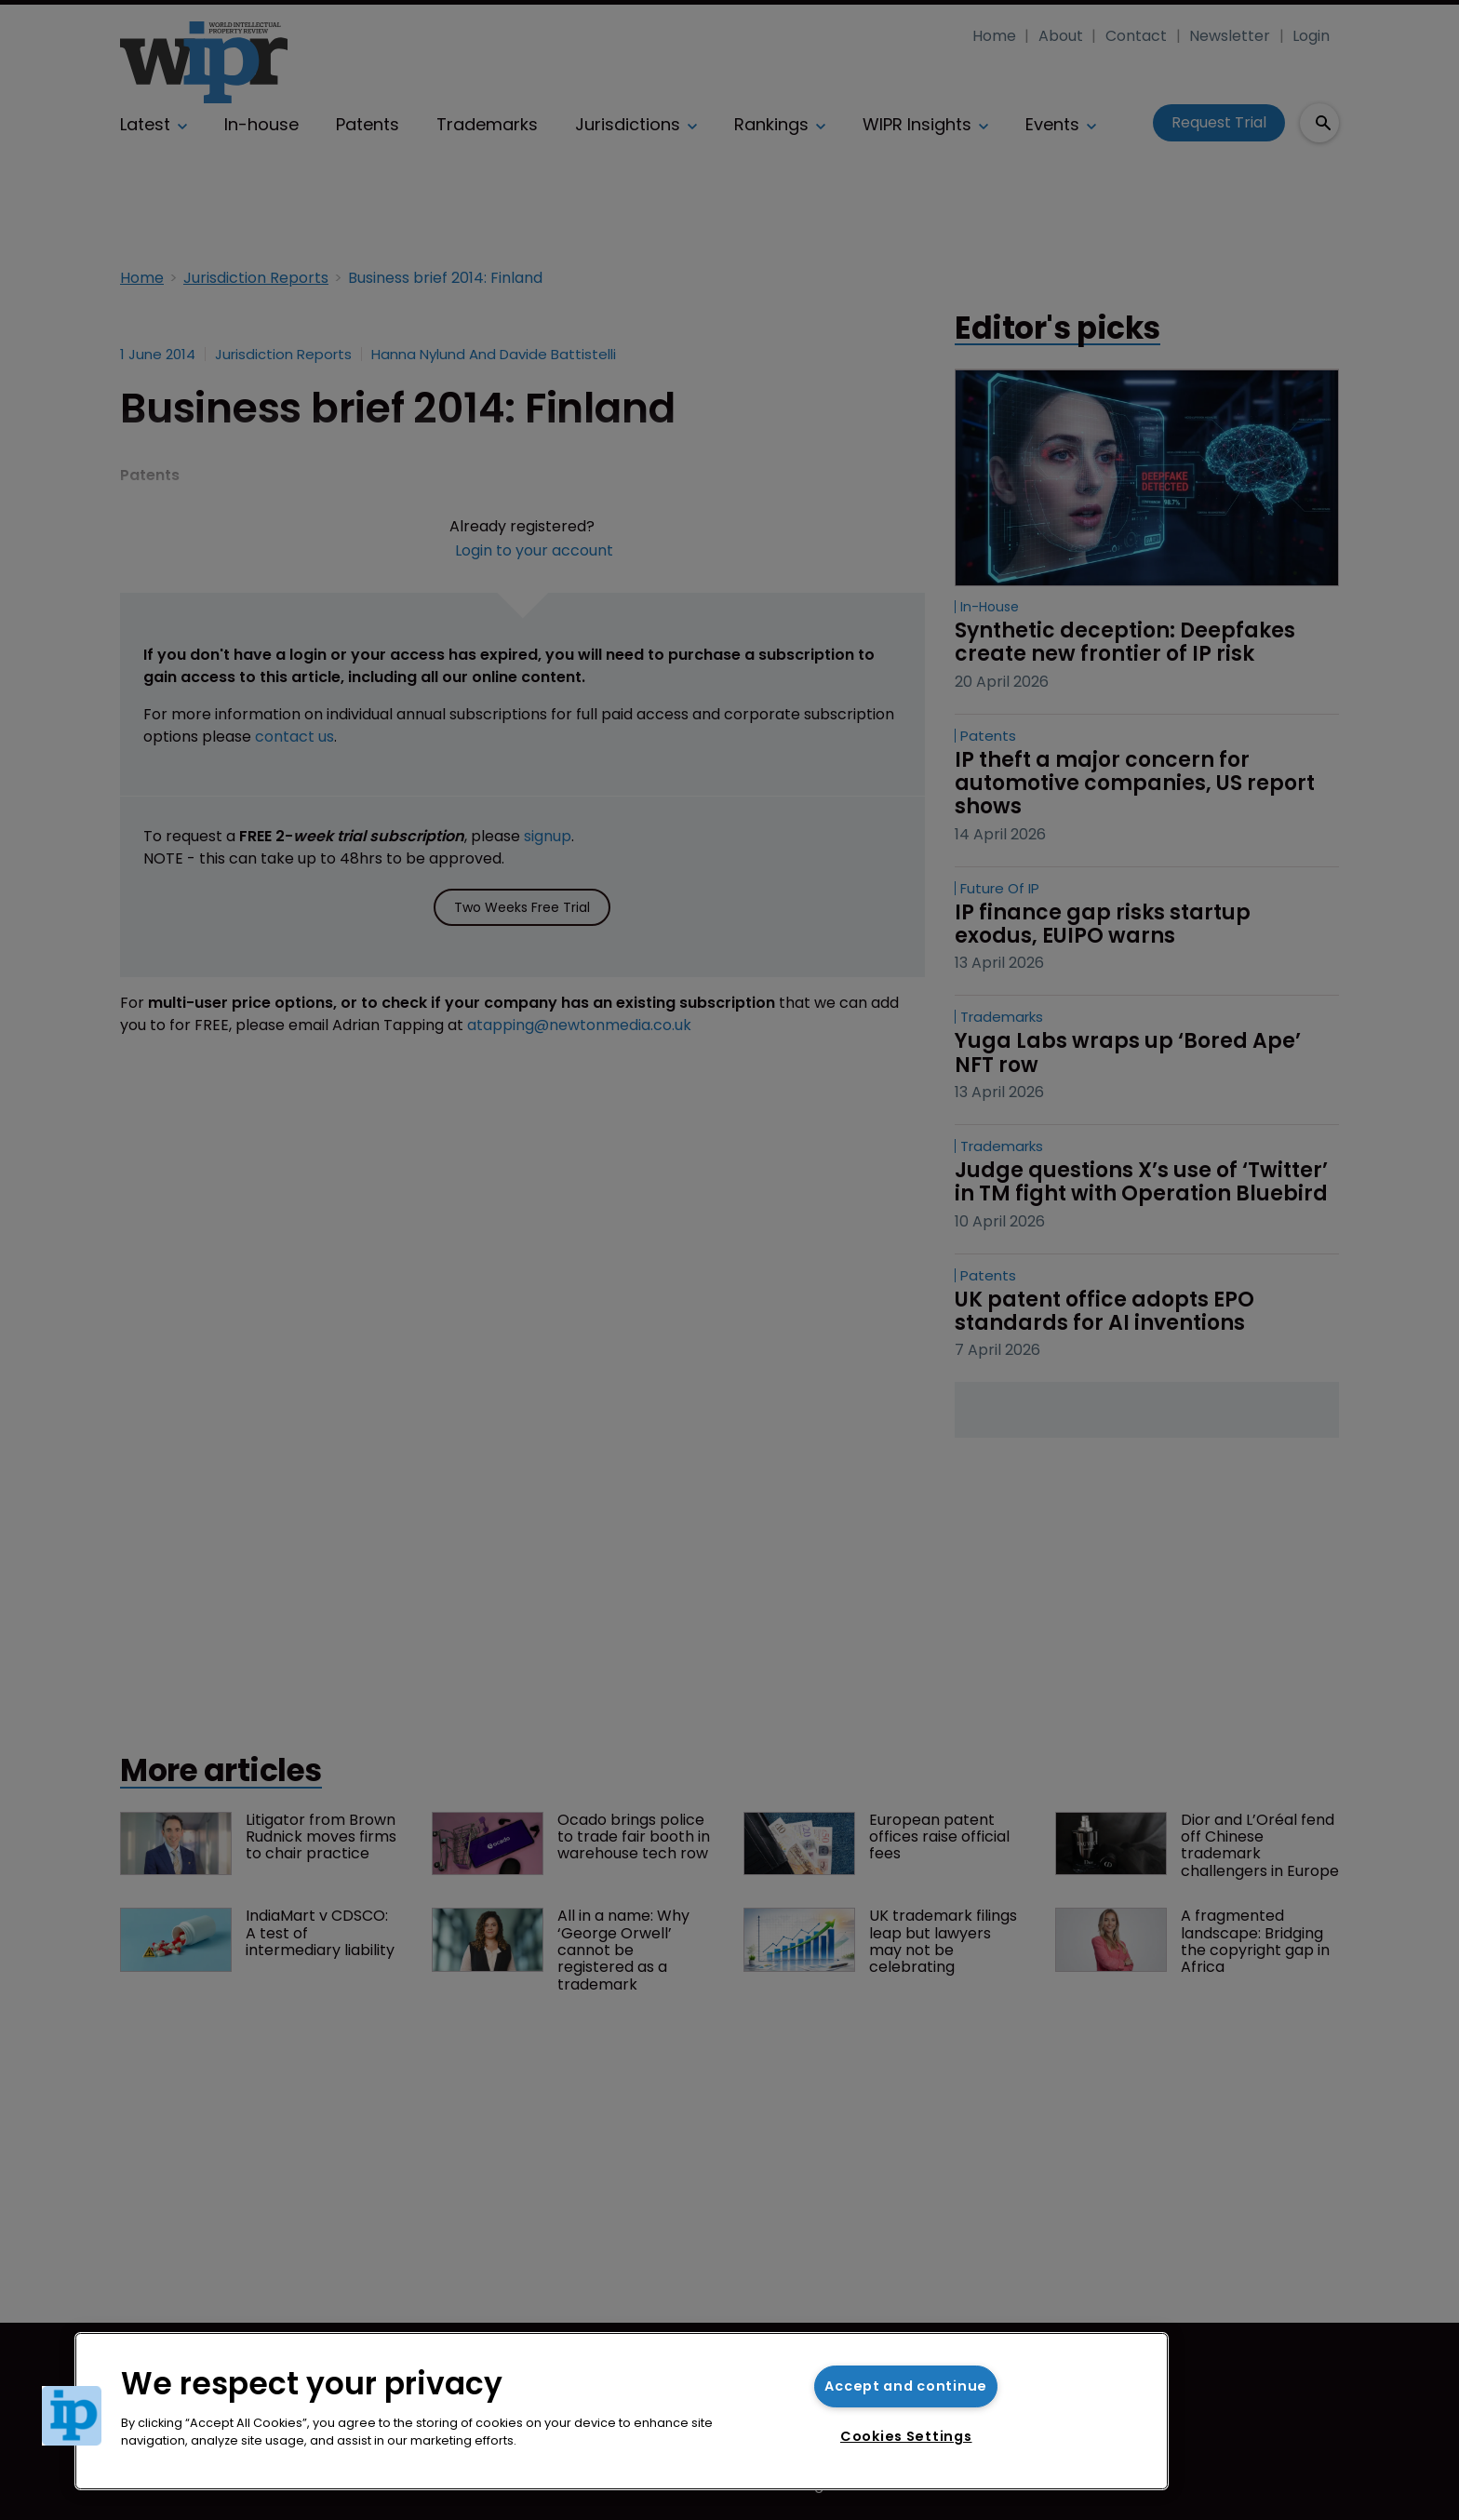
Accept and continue (905, 2386)
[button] (71, 2416)
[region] (621, 2411)
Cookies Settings (906, 2436)
